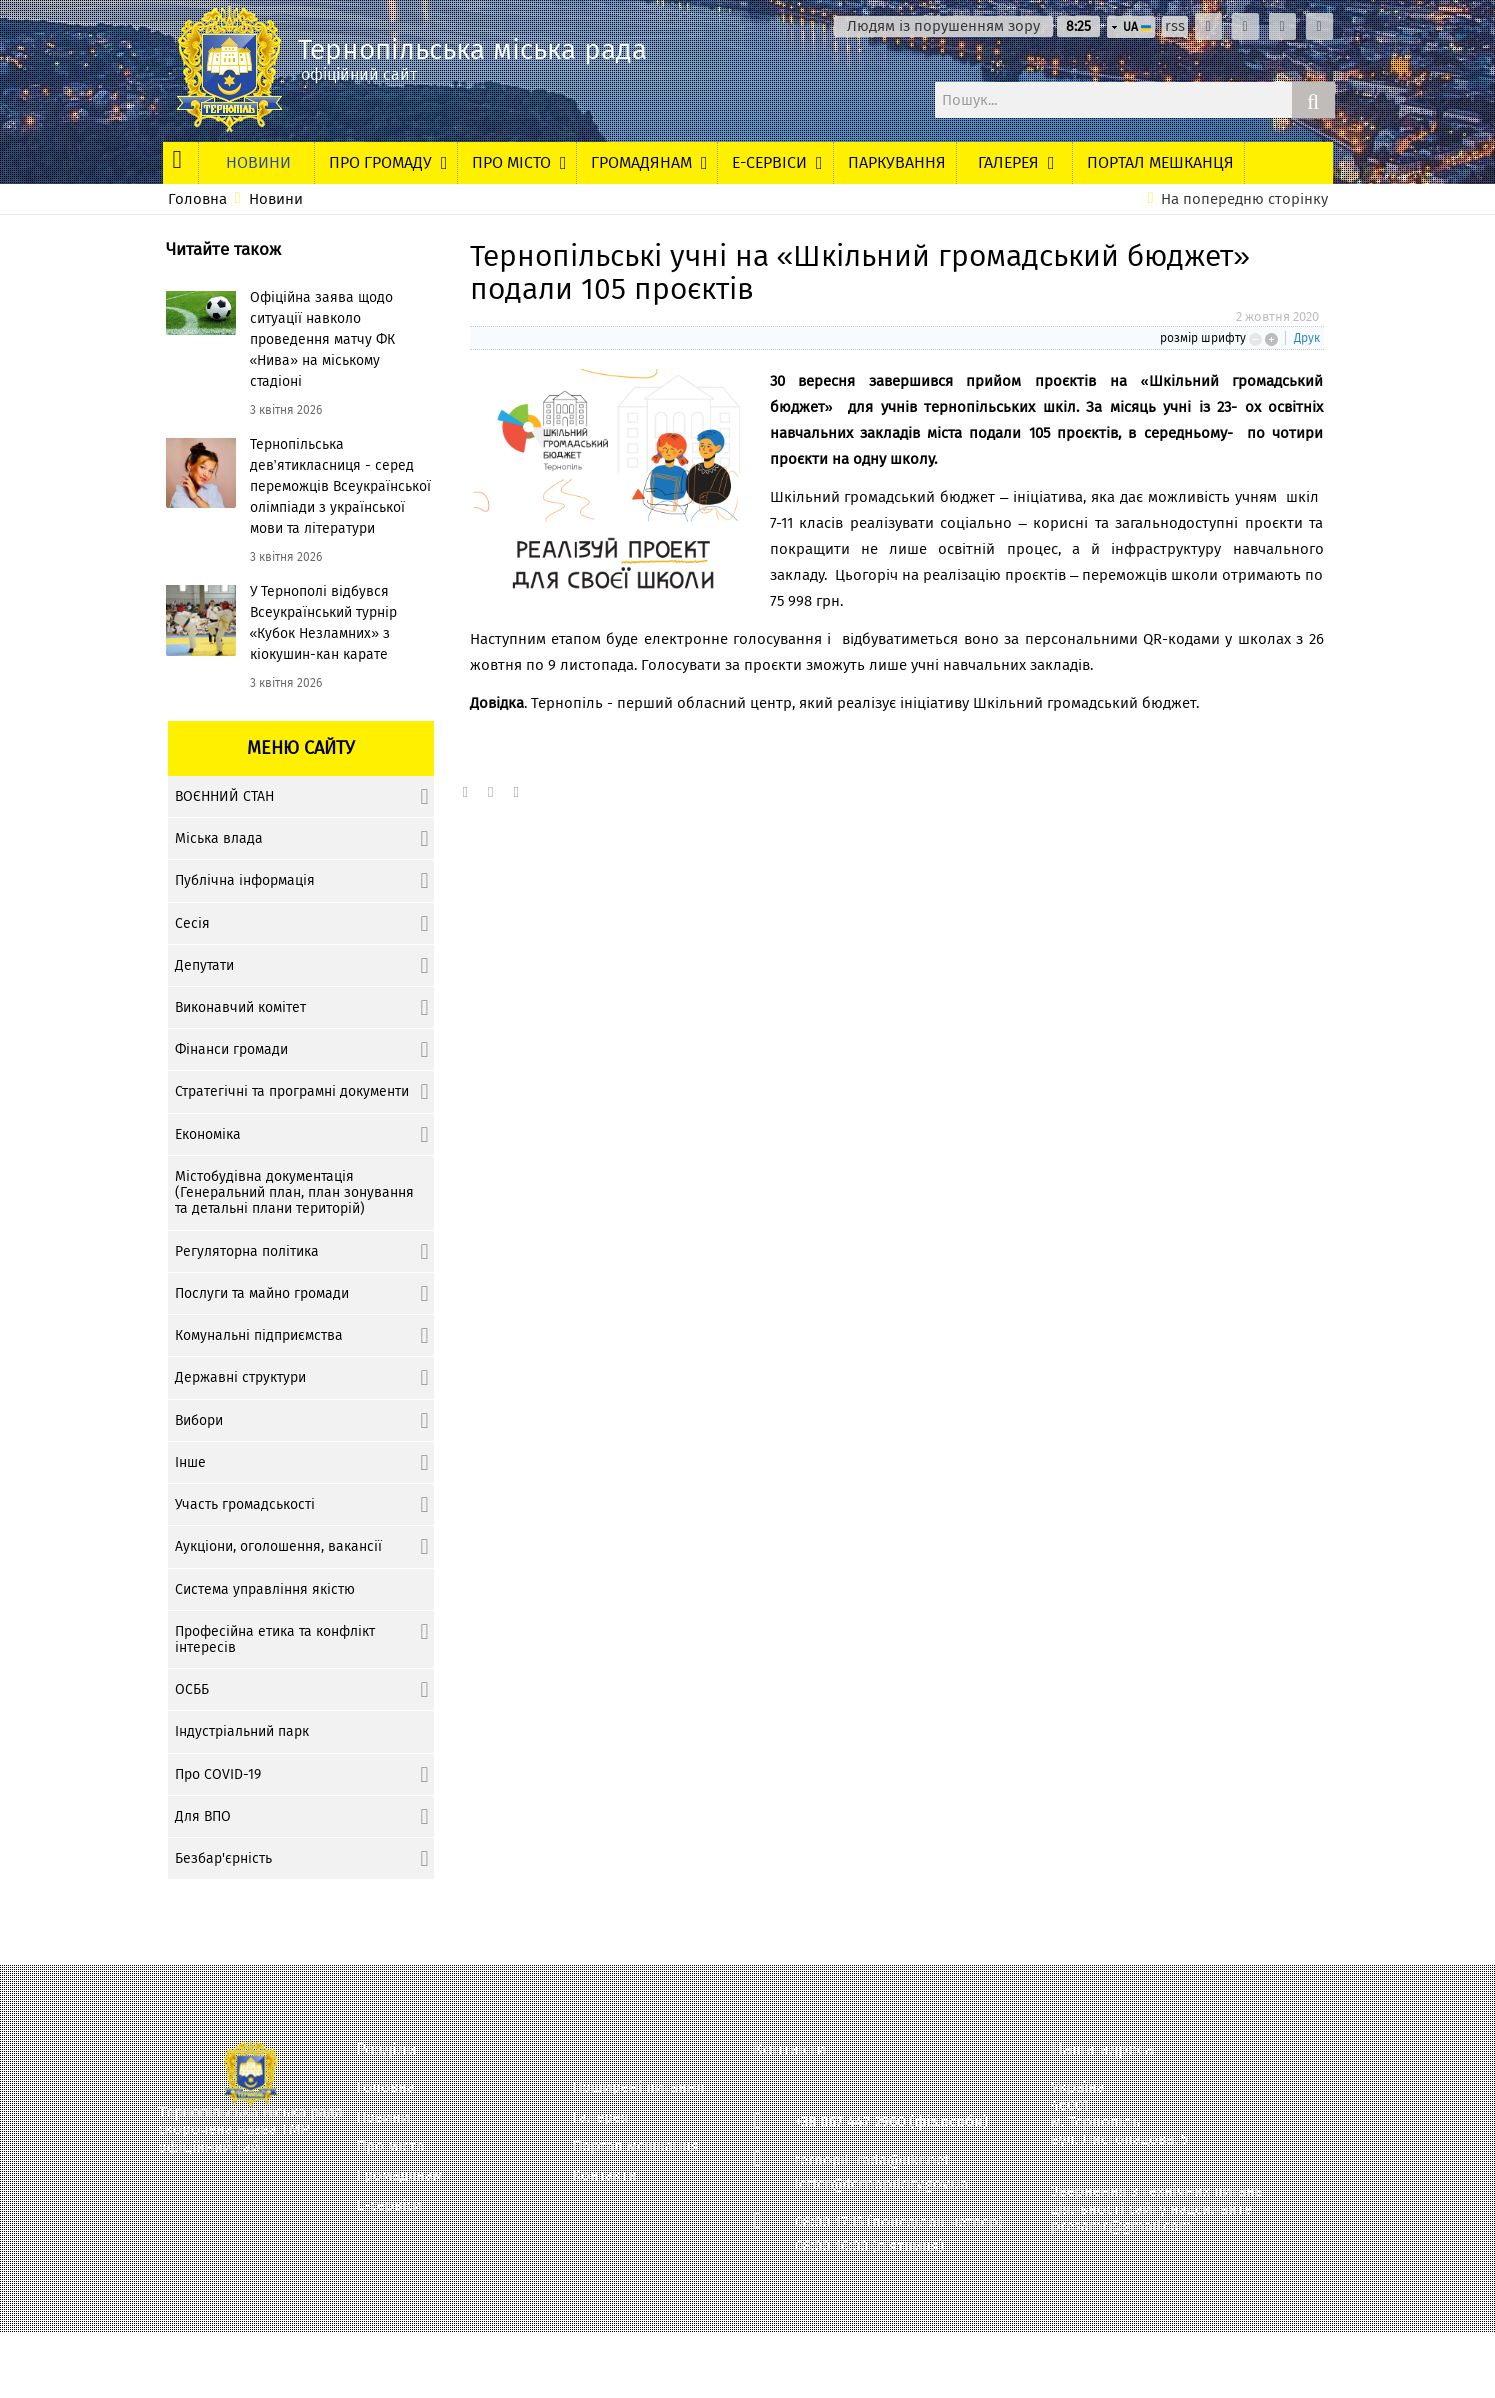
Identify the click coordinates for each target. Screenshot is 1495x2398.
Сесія (192, 923)
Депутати (204, 965)
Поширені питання (638, 2087)
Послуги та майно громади (262, 1293)
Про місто (390, 2146)
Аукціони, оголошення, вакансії (278, 1546)
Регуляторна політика (247, 1251)
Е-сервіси (389, 2205)
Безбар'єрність (223, 1858)
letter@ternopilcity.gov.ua (881, 2184)
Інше (190, 1462)
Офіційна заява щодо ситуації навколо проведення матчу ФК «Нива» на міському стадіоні (322, 339)
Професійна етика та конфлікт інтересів (275, 1639)
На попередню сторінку (1244, 199)
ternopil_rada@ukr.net (872, 2160)
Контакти (604, 2175)
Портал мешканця (635, 2146)
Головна (197, 199)
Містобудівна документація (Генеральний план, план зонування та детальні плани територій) (294, 1192)
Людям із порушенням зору (943, 26)
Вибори (199, 1420)
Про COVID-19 (218, 1774)
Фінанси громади (231, 1049)
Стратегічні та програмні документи (292, 1091)
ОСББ (192, 1689)
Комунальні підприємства (259, 1335)
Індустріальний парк (242, 1731)
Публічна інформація (245, 880)
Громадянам (399, 2175)
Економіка (208, 1134)
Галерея (600, 2117)
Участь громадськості (245, 1504)
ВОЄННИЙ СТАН (224, 796)
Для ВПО (203, 1816)
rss (1175, 26)
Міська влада (219, 838)
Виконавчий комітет (240, 1007)
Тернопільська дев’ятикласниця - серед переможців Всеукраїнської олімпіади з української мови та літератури (340, 486)
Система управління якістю (265, 1589)
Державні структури (240, 1377)
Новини (276, 199)
